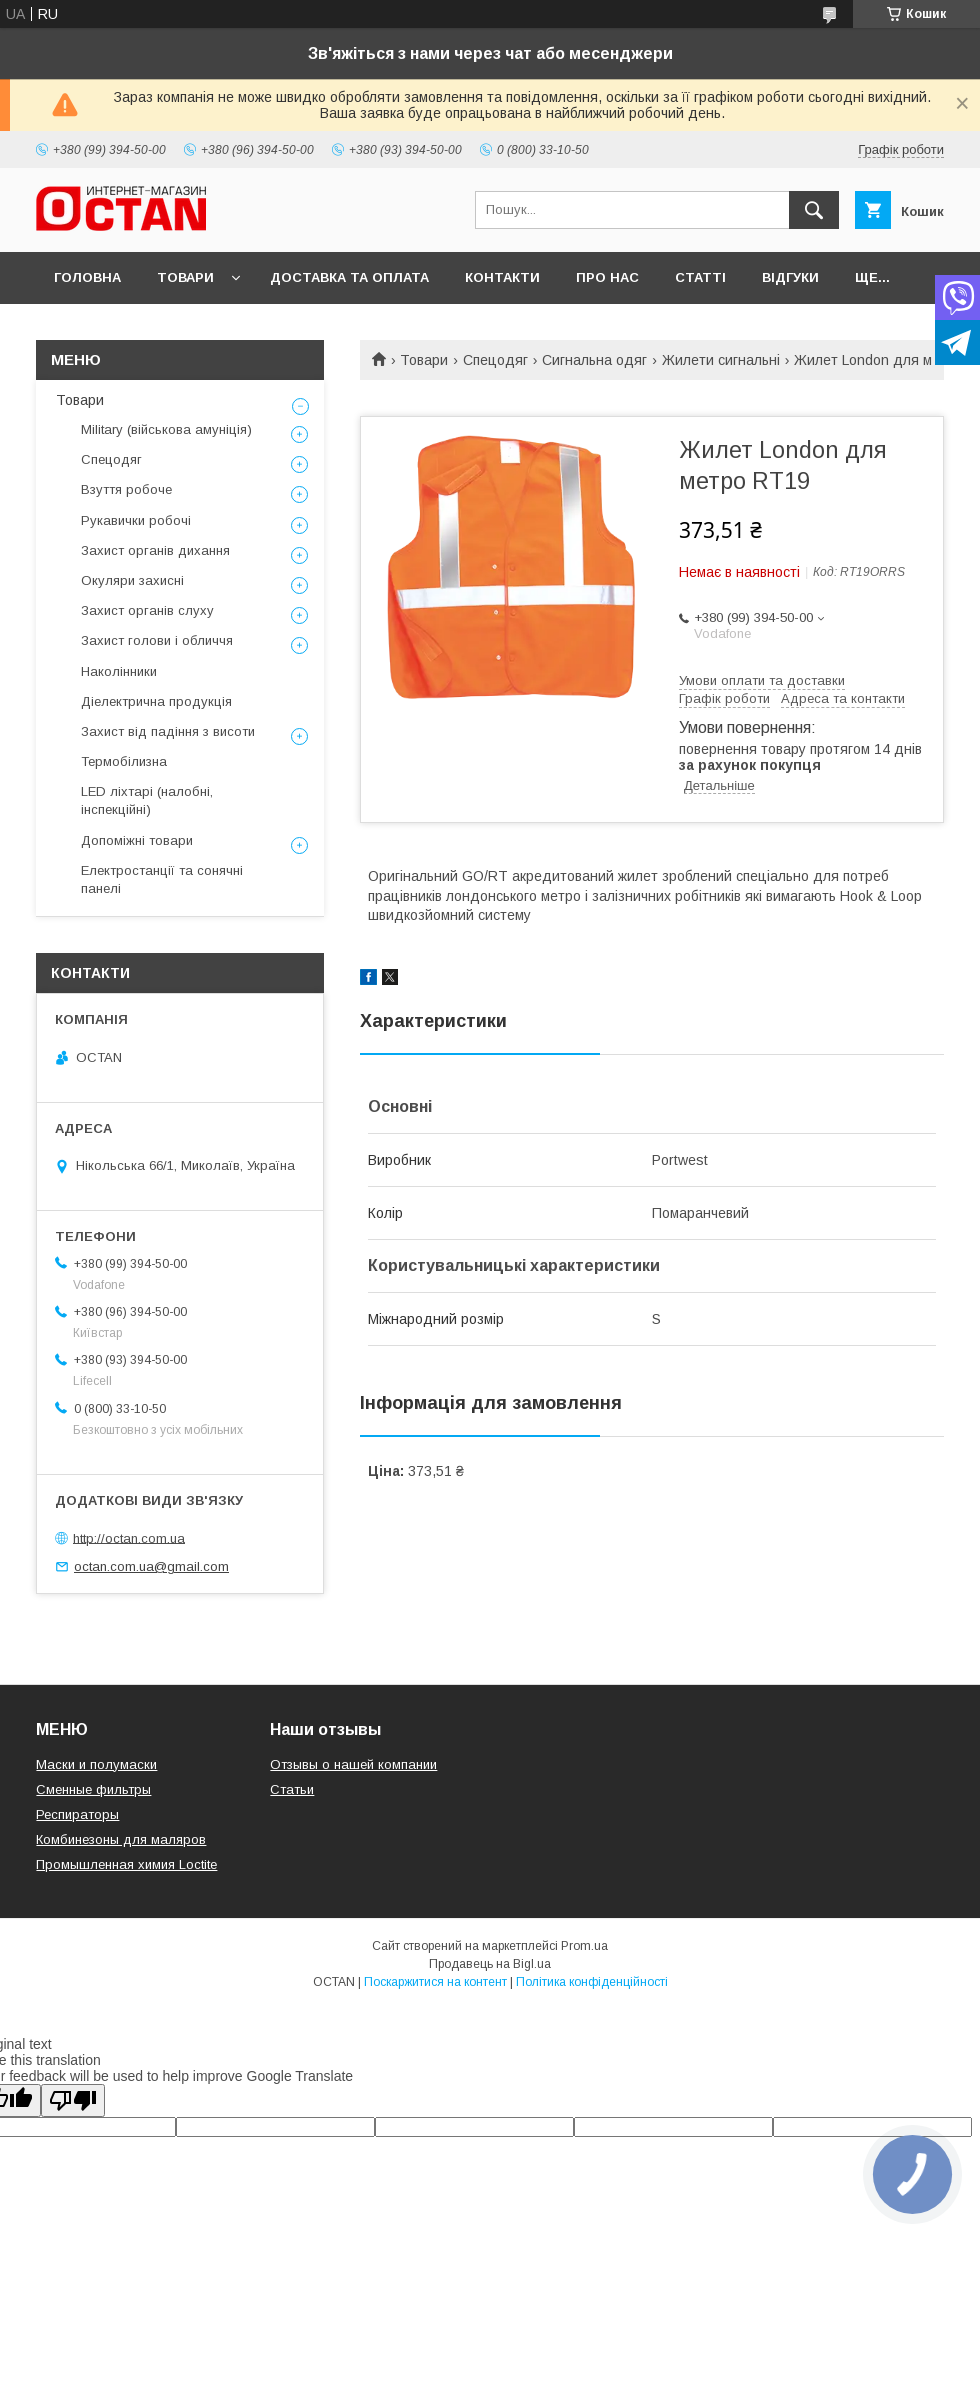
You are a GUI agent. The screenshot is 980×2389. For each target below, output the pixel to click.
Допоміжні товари (137, 840)
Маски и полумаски (96, 1764)
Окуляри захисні (132, 580)
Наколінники (119, 671)
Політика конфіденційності (592, 1982)
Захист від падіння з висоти (168, 731)
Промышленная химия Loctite (126, 1864)
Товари (185, 277)
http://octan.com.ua (129, 1537)
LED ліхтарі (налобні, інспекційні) (147, 800)
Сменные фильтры (93, 1789)
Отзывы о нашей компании (353, 1764)
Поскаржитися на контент (435, 1982)
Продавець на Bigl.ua (490, 1964)
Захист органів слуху (147, 610)
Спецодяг (495, 360)
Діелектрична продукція (156, 701)
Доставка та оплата (349, 277)
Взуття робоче (126, 489)
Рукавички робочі (136, 520)
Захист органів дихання (155, 550)
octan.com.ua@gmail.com (151, 1566)
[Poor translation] (73, 2100)
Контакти (502, 277)
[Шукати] (814, 210)
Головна (87, 277)
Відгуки (790, 277)
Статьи (292, 1789)
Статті (700, 277)
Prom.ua (584, 1946)
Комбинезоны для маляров (121, 1839)
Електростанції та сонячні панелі (162, 879)
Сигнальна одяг (594, 360)
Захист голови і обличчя (157, 640)
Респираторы (77, 1814)
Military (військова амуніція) (166, 429)
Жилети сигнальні (721, 360)
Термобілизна (124, 761)
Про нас (607, 277)
